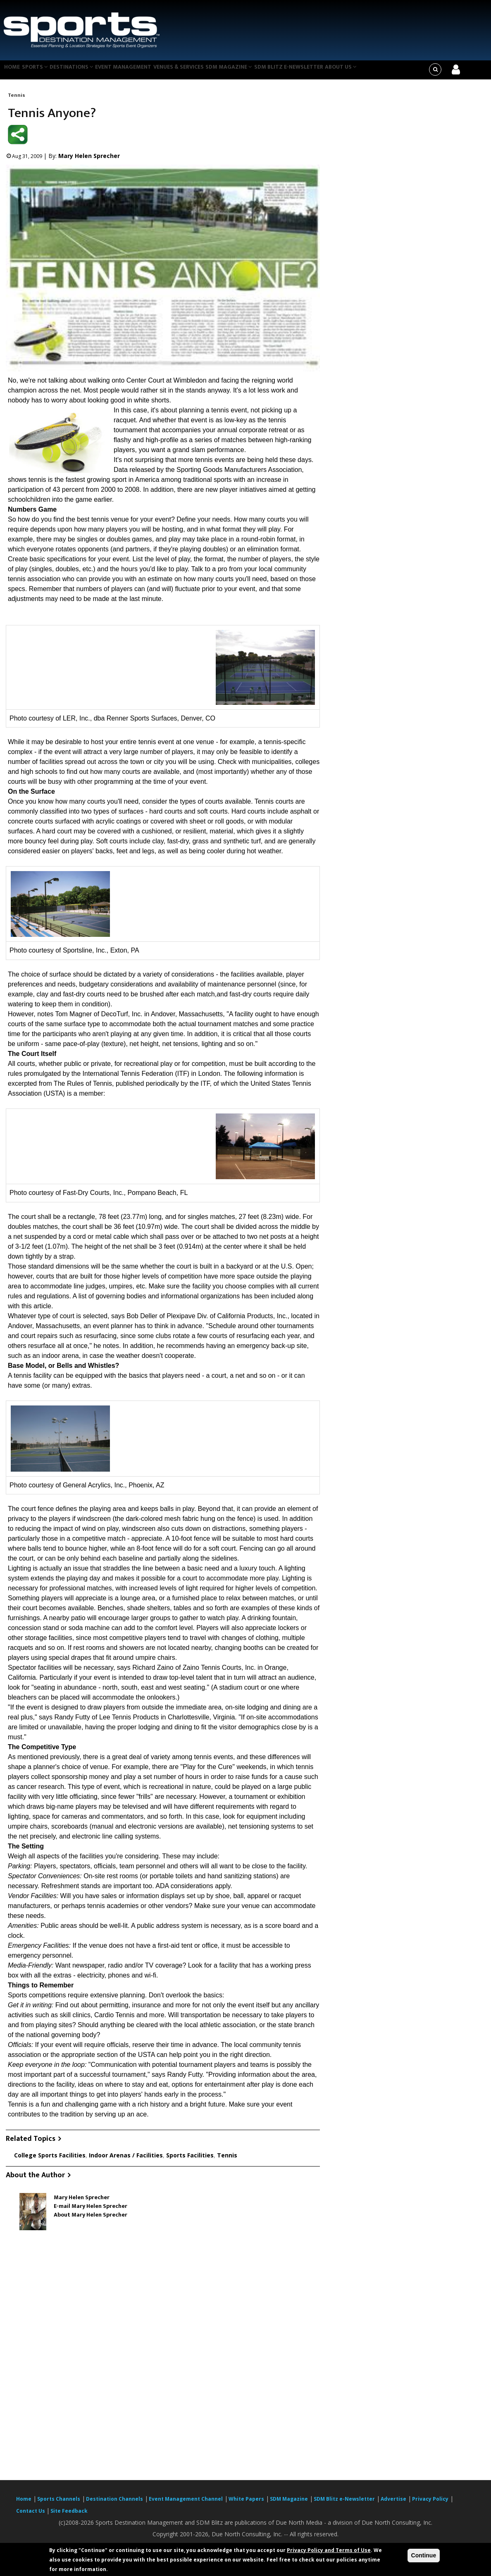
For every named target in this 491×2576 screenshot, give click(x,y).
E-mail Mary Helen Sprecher (90, 2211)
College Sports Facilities (50, 2160)
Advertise (393, 2503)
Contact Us (31, 2515)
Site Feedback (69, 2515)
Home (13, 72)
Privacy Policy (430, 2503)
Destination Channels (114, 2503)
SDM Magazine (246, 72)
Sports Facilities (190, 2160)
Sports (40, 72)
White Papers (246, 2503)
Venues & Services (193, 72)
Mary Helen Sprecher (89, 161)
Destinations (80, 72)
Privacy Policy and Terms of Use (329, 2550)
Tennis (16, 100)
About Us (361, 72)
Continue (423, 2555)
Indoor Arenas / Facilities (126, 2160)
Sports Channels (58, 2503)
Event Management (134, 72)
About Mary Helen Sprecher (90, 2219)
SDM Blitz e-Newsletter (307, 72)
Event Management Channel (186, 2503)
